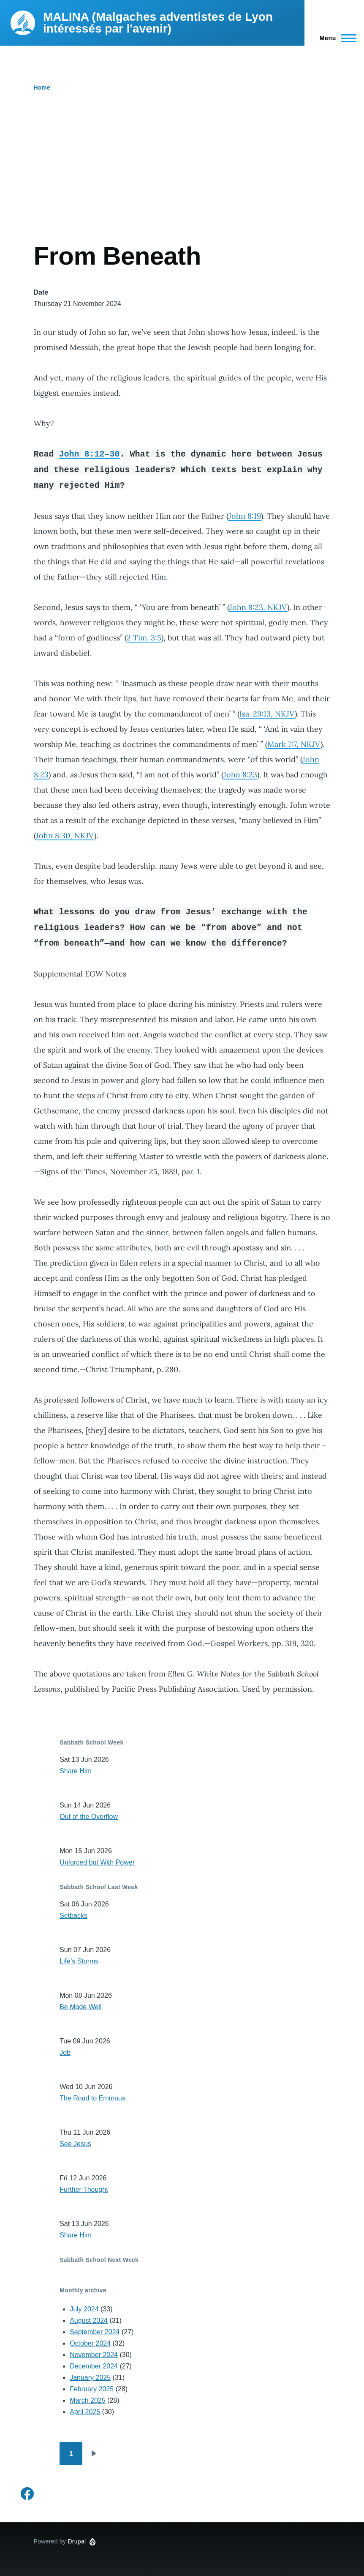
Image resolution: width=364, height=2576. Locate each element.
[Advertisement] (182, 177)
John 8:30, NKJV (65, 835)
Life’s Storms (79, 1961)
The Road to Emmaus (92, 2098)
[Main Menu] (335, 38)
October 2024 (90, 2343)
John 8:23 (240, 774)
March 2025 (88, 2400)
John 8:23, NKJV (258, 607)
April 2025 (85, 2411)
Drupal (77, 2541)
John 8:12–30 (89, 453)
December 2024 (94, 2366)
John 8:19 (244, 516)
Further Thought (84, 2189)
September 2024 (95, 2331)
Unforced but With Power (97, 1862)
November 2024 (94, 2354)
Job (65, 2052)
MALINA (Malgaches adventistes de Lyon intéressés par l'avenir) (158, 22)
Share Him (76, 1771)
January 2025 (90, 2377)
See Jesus (75, 2143)
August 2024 (89, 2320)
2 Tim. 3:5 (144, 638)
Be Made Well (80, 2006)
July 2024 (84, 2309)
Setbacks (73, 1915)
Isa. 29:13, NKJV (267, 714)
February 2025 (92, 2389)
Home (42, 87)
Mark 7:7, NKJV (294, 744)
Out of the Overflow (89, 1816)
